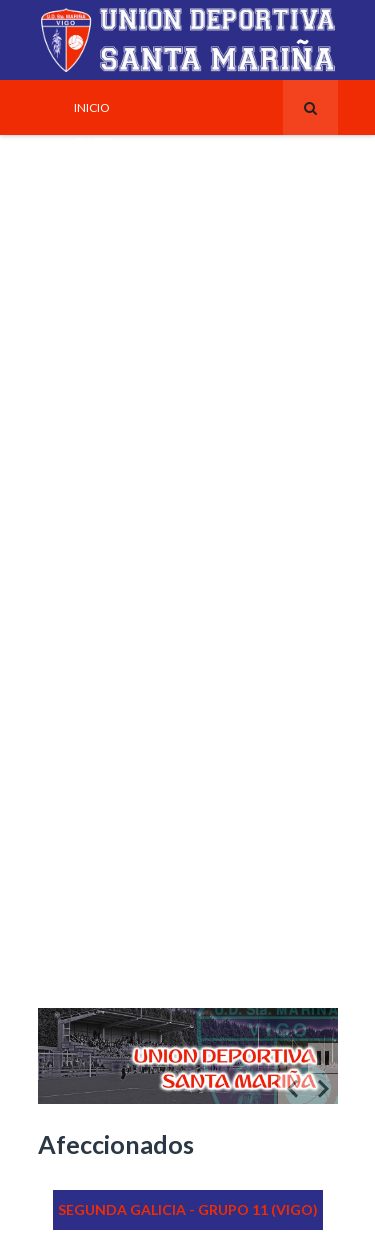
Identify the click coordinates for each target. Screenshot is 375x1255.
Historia (100, 413)
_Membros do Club (133, 991)
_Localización (119, 889)
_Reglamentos (119, 685)
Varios (94, 651)
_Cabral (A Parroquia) (143, 583)
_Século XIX (110, 549)
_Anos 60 (101, 481)
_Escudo (100, 277)
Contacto (106, 787)
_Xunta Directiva (126, 243)
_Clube (95, 821)
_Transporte (114, 923)
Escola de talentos (135, 617)
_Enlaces (102, 753)
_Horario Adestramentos (154, 209)
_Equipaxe (105, 311)
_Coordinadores (127, 855)
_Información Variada (144, 719)
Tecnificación (119, 379)
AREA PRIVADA (114, 957)
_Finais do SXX (116, 515)
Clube (93, 141)
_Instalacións (117, 175)
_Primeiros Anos (124, 447)
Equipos (100, 345)
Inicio (92, 107)
